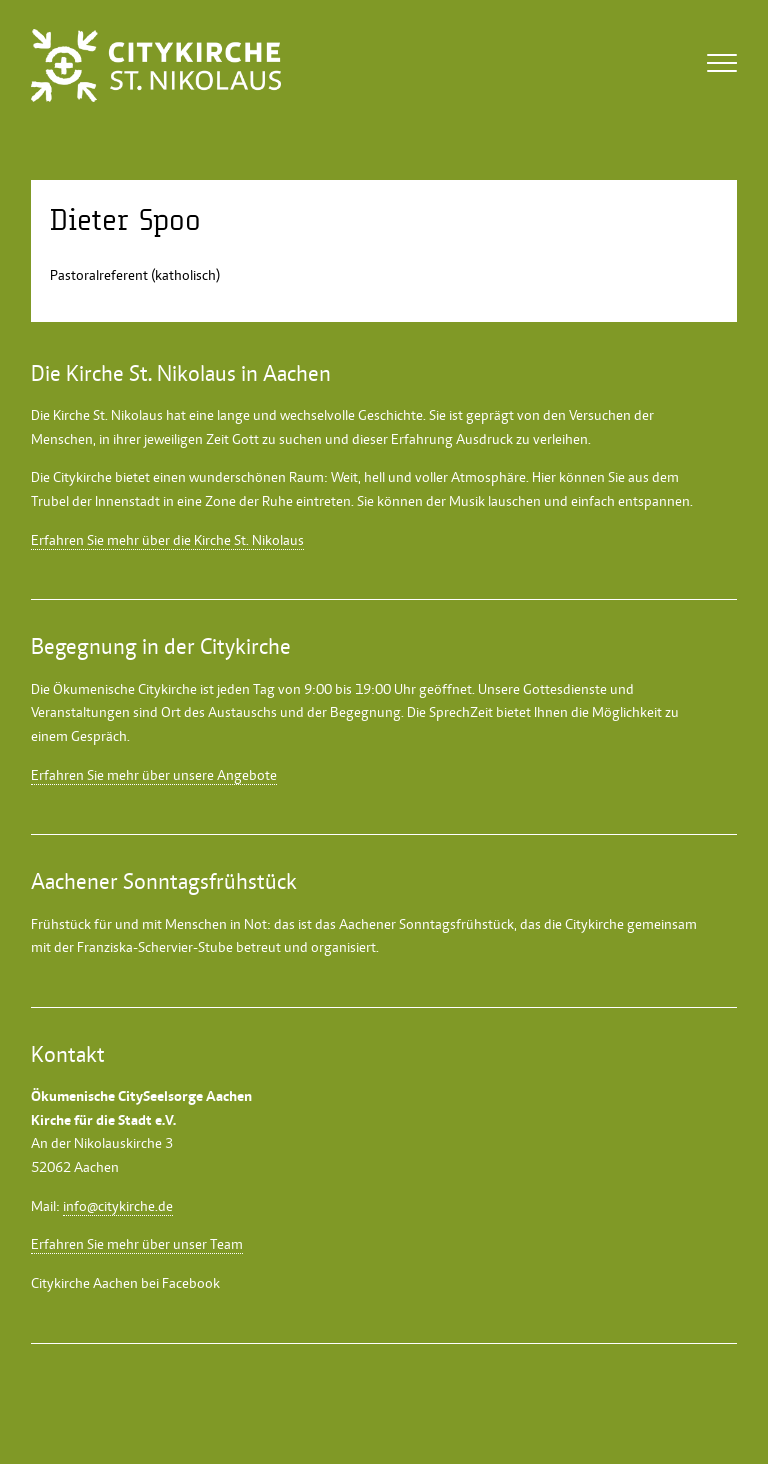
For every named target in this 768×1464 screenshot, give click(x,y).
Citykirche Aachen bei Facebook (125, 1283)
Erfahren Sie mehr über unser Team (137, 1244)
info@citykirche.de (118, 1206)
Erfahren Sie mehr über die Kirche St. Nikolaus (167, 540)
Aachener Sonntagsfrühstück (426, 924)
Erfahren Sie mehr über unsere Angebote (154, 775)
